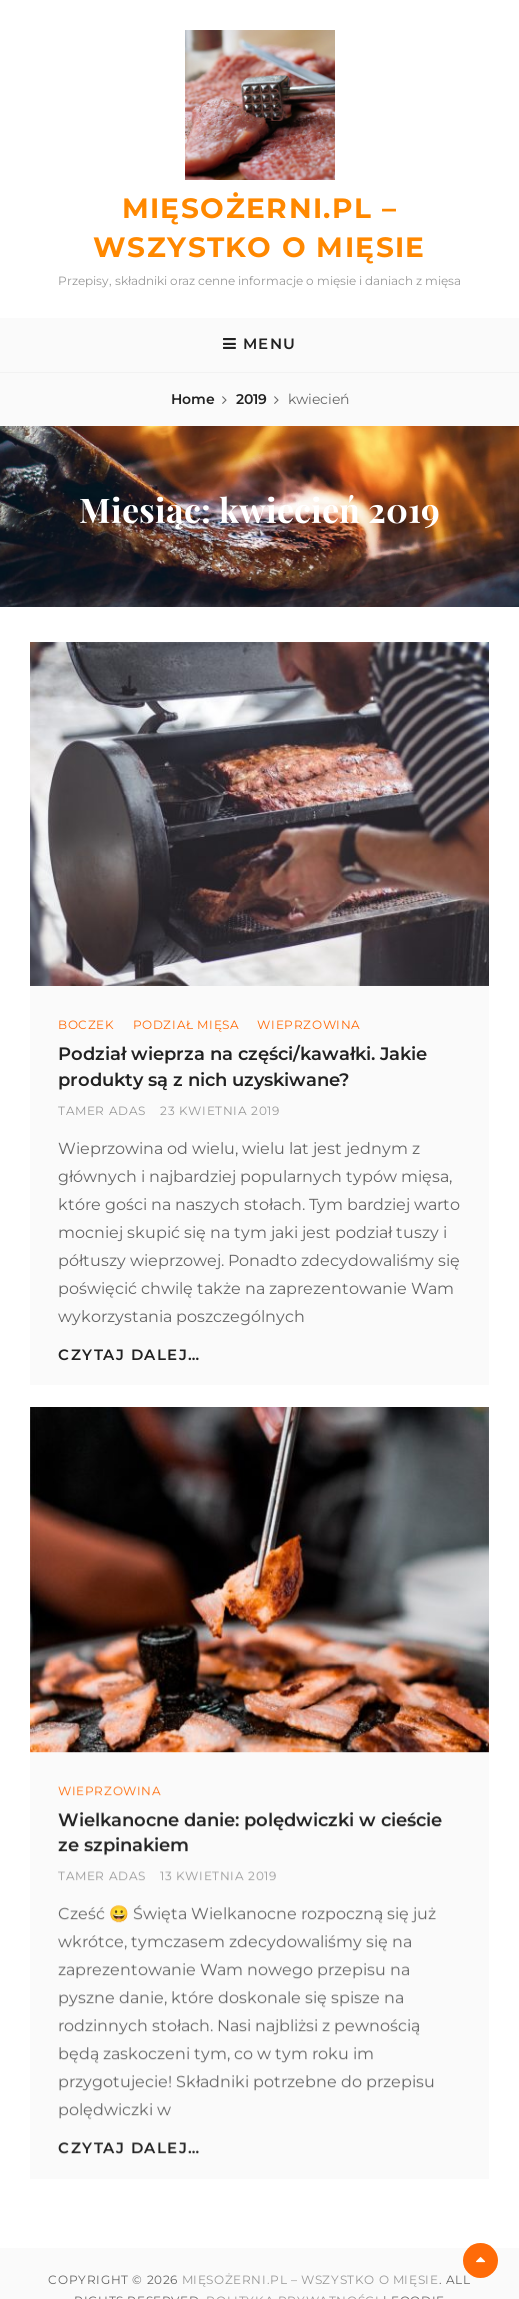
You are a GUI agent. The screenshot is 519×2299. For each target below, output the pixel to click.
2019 (251, 399)
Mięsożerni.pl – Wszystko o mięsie (310, 2279)
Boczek (86, 1024)
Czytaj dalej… (129, 1354)
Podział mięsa (186, 1024)
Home (193, 399)
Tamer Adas (102, 1110)
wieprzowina (309, 1024)
